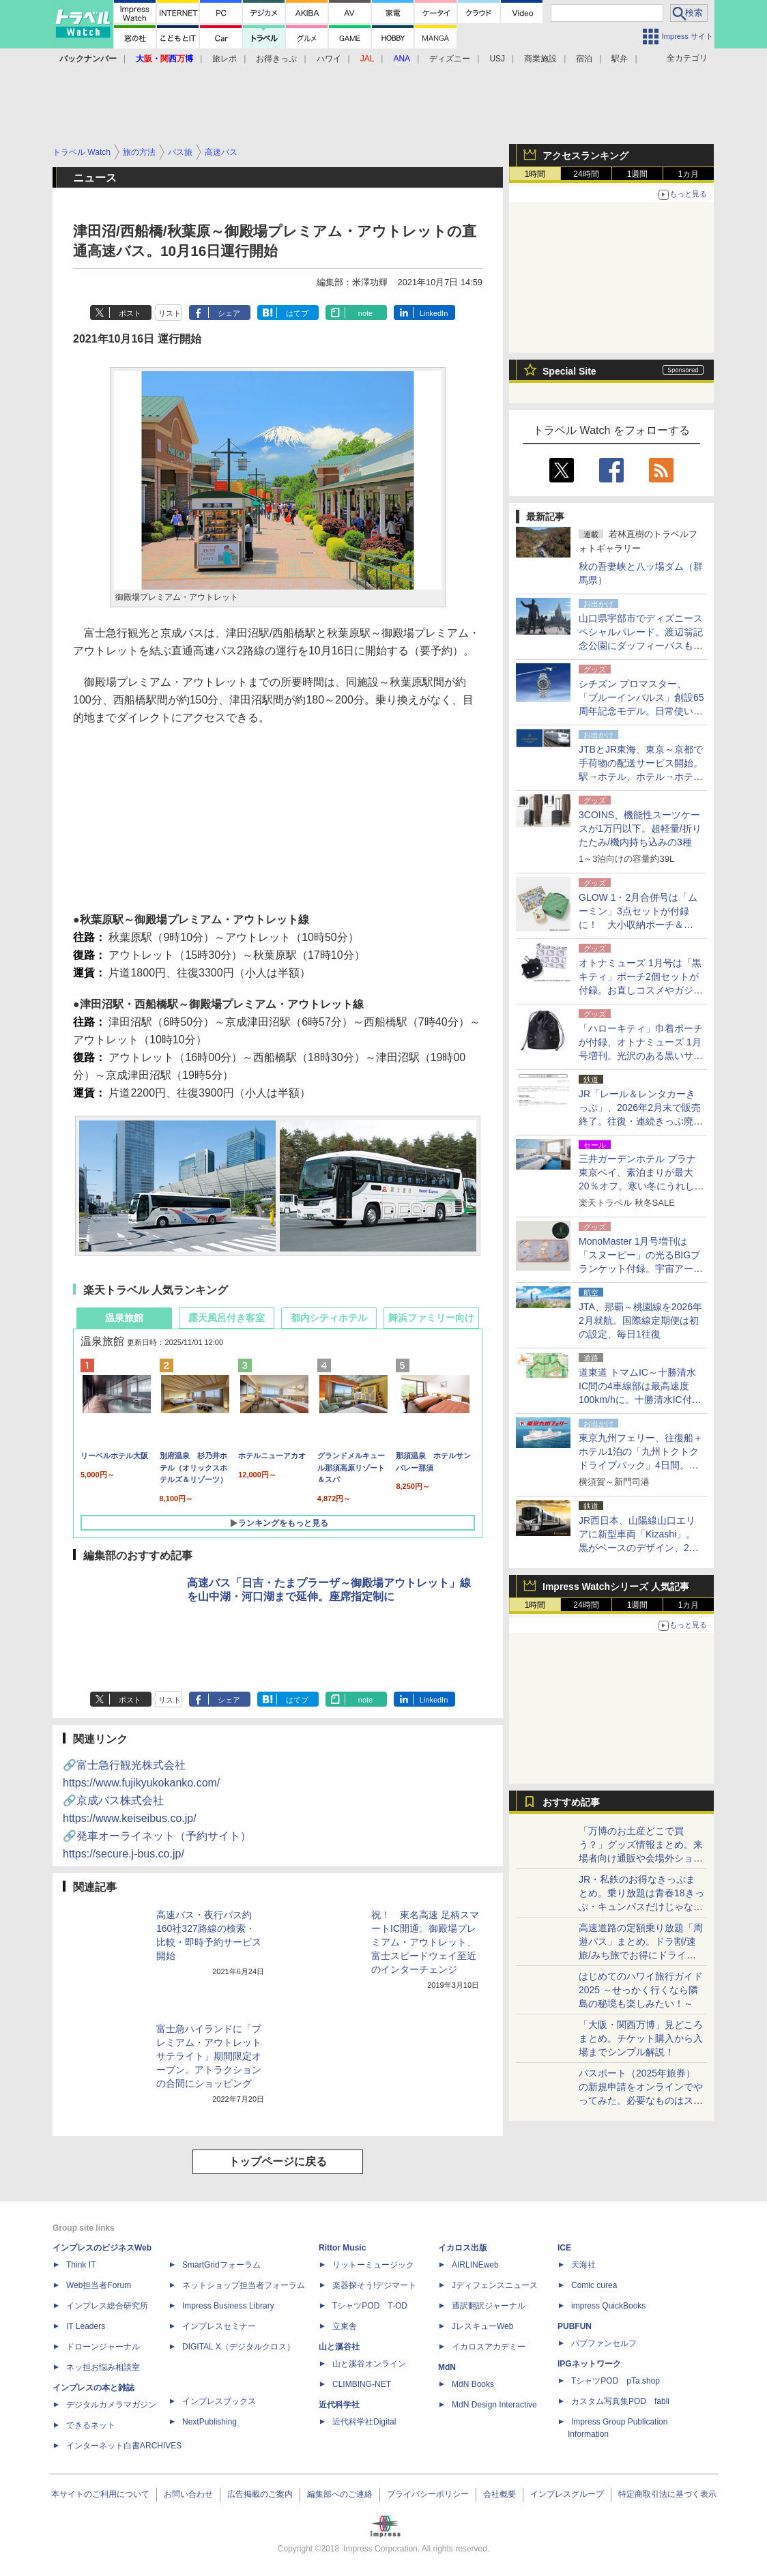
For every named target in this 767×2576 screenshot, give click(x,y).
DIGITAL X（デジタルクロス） (238, 2346)
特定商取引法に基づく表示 (667, 2494)
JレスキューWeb (482, 2326)
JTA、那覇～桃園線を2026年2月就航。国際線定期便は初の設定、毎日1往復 (640, 1320)
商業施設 (540, 58)
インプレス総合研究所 (107, 2306)
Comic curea (594, 2285)
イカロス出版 (462, 2248)
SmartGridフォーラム (221, 2265)
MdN (447, 2367)
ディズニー (449, 58)
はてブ (297, 313)
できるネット (90, 2425)
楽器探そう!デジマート (374, 2285)
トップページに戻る (278, 2161)
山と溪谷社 (339, 2346)
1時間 (535, 174)
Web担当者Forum (98, 2285)
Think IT (81, 2265)
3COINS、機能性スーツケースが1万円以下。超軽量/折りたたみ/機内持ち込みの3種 (640, 828)
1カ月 (688, 174)
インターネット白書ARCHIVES (124, 2445)
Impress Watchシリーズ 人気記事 (615, 1586)
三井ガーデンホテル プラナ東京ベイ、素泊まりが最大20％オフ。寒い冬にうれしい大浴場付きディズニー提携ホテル (641, 1186)
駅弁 (619, 58)
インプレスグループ (567, 2494)
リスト (169, 313)
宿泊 (584, 58)
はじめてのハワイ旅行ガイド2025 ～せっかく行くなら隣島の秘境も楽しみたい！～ (641, 1990)
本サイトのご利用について (100, 2494)
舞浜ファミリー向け (431, 1317)
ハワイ (329, 58)
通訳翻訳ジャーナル (488, 2306)
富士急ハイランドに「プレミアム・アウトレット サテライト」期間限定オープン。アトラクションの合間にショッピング (208, 2056)
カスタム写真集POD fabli (620, 2401)
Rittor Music (342, 2248)
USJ (497, 58)
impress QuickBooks (608, 2306)
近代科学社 (339, 2404)
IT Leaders (85, 2326)
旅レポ (224, 58)
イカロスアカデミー (488, 2346)
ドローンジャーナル (103, 2346)
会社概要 (499, 2494)
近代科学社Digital (364, 2422)
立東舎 (344, 2326)
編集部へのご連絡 (340, 2494)
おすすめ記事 (571, 1802)
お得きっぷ (276, 58)
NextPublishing (209, 2422)
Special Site (569, 371)
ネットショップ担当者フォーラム (243, 2285)
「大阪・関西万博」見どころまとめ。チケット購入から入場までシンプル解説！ (641, 2038)
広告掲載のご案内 (260, 2494)
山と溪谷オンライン (369, 2364)
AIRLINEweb (475, 2265)
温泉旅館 (124, 1317)
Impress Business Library (228, 2306)
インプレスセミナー (219, 2326)
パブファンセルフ (604, 2343)
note (365, 313)
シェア (229, 313)
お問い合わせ (188, 2494)
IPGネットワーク (589, 2364)
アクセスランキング (585, 155)
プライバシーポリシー (428, 2494)
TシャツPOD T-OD (369, 2306)
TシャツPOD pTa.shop (615, 2381)
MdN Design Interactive (494, 2404)
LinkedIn (434, 313)
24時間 (585, 174)
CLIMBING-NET (361, 2384)
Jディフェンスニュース (495, 2285)
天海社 (583, 2265)
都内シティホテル (329, 1317)
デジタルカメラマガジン (111, 2404)
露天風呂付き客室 (226, 1317)
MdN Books (473, 2384)
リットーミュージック (373, 2265)
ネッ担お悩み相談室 (103, 2367)
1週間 (637, 174)
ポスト (130, 313)
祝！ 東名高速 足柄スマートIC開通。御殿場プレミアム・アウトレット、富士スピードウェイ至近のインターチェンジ (425, 1942)
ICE (564, 2248)
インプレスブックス (219, 2401)
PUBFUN (575, 2326)
